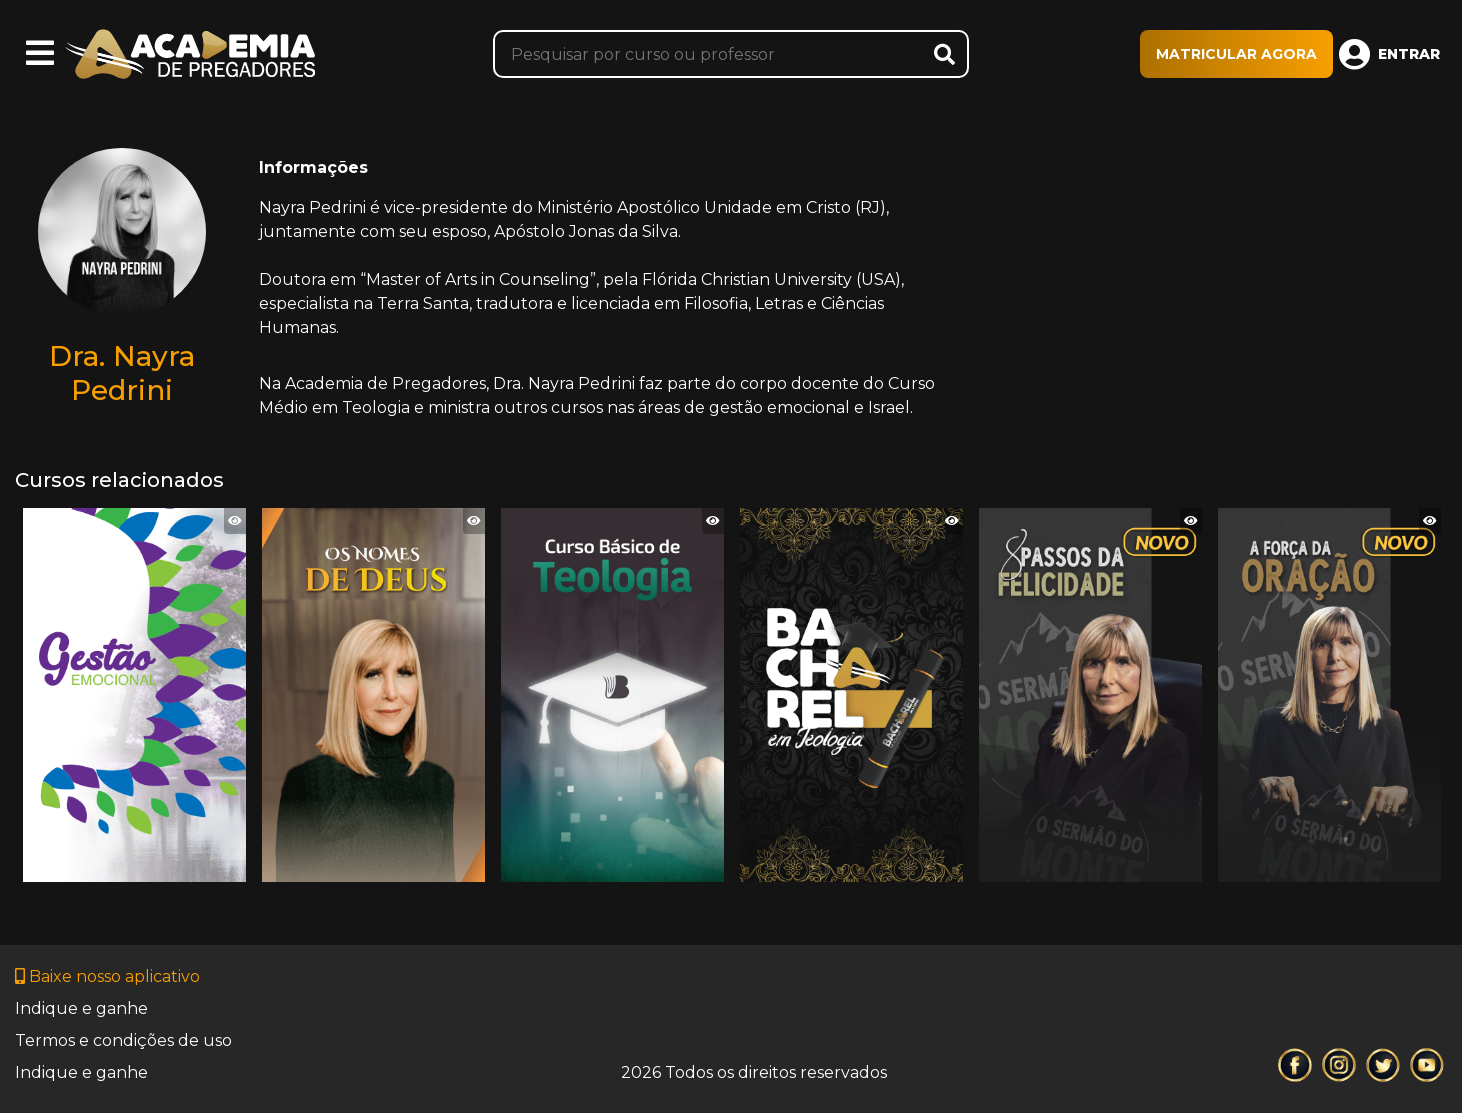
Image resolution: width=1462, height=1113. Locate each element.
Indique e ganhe (81, 1008)
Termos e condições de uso (123, 1040)
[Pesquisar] (731, 54)
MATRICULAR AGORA (1236, 54)
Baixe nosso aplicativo (107, 976)
